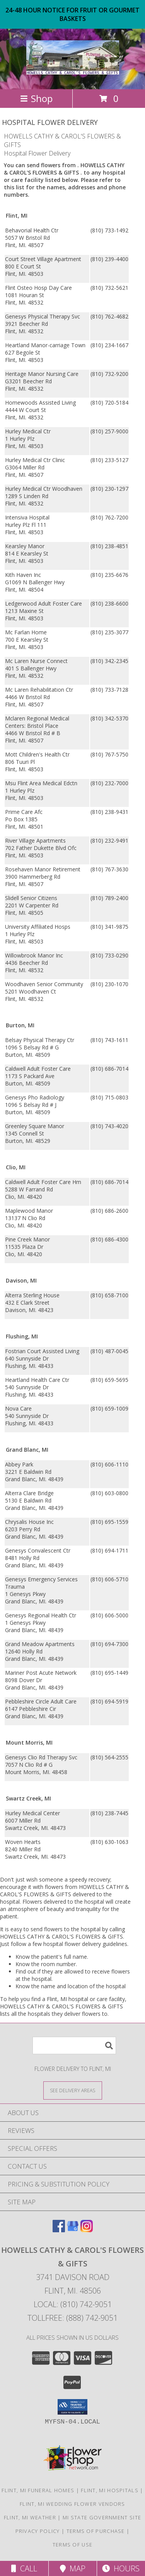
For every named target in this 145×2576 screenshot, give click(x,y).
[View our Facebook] (59, 2229)
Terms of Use (73, 2544)
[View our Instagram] (86, 2229)
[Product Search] (74, 2045)
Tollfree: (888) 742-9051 (72, 2318)
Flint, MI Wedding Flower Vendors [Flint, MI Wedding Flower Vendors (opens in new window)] (72, 2503)
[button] (72, 2407)
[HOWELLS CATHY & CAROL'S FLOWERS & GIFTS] (72, 70)
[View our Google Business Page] (73, 2229)
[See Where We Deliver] (72, 2090)
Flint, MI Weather (30, 2517)
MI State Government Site (102, 2517)
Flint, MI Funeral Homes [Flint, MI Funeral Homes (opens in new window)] (38, 2490)
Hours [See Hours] (121, 2568)
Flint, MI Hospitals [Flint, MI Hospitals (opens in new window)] (109, 2490)
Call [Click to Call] (24, 2568)
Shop (36, 98)
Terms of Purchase (96, 2531)
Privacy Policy (37, 2531)
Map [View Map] (72, 2568)
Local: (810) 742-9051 (73, 2304)
